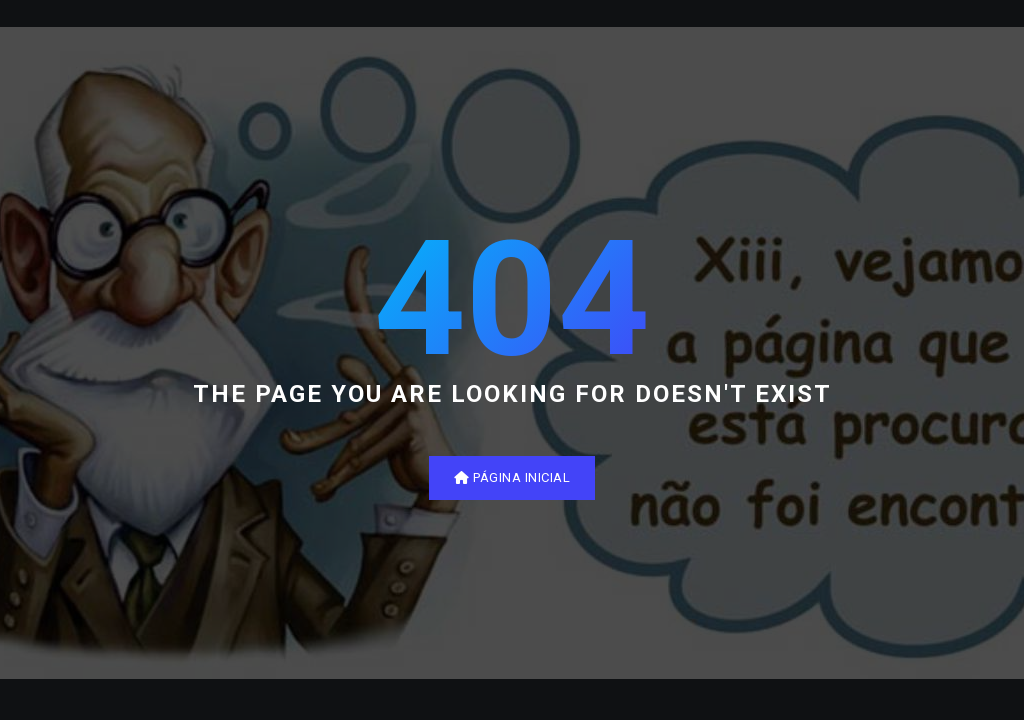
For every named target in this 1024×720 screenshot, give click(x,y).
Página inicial (512, 477)
